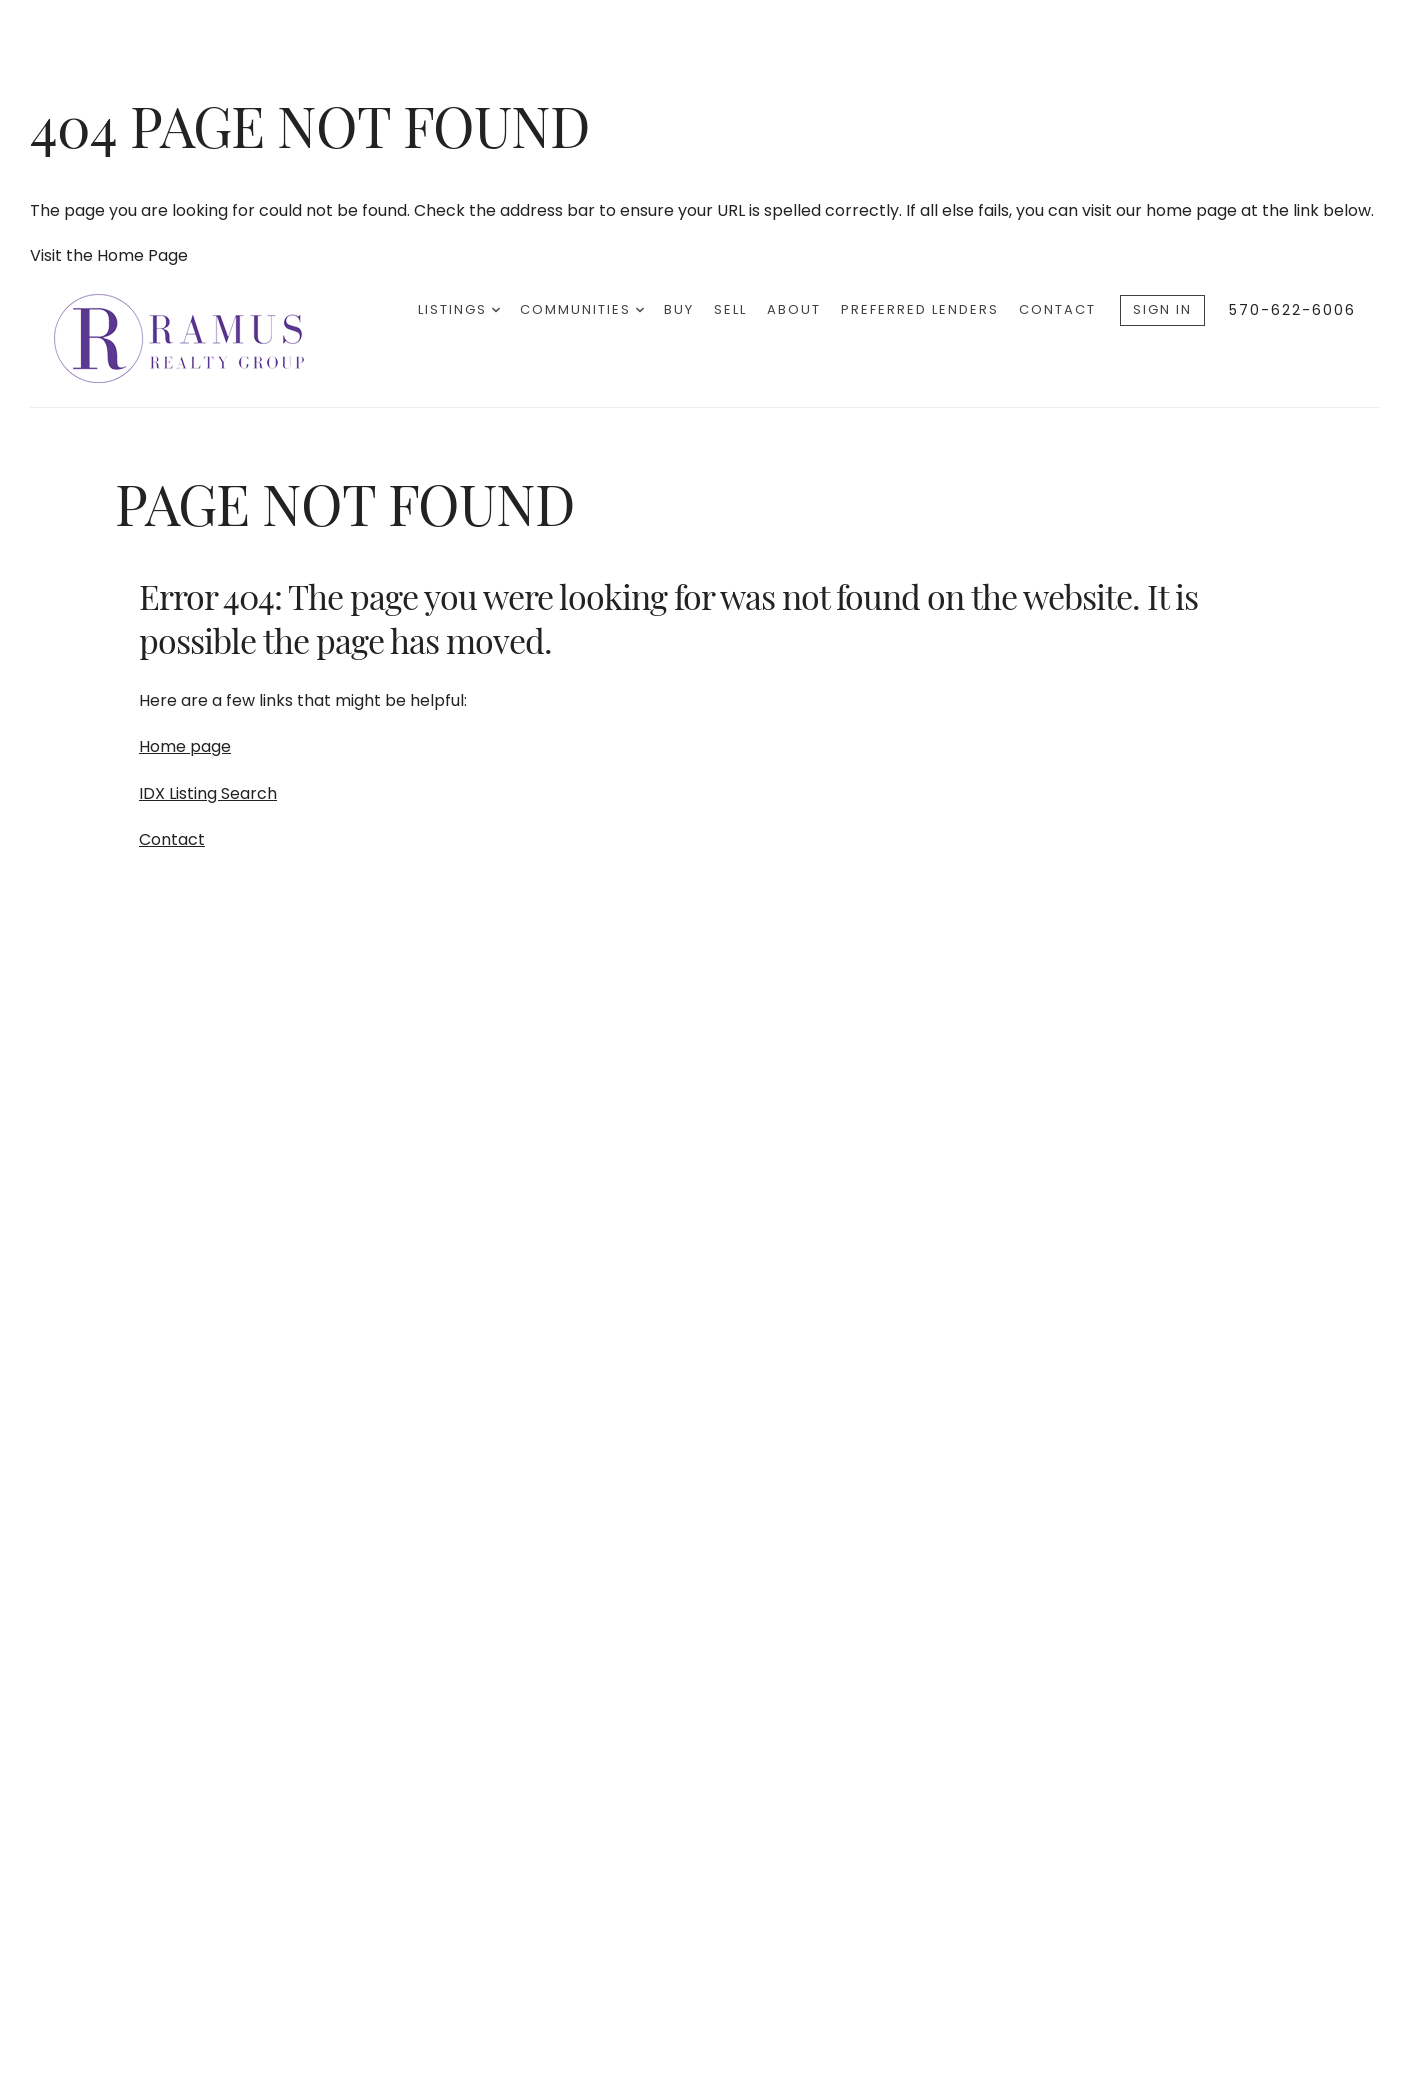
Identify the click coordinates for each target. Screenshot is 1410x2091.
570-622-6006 (1292, 310)
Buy (679, 309)
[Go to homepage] (199, 338)
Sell (730, 309)
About (794, 309)
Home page (185, 746)
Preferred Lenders (920, 309)
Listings (459, 309)
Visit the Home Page (109, 255)
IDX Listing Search (208, 793)
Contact (1057, 309)
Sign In (1162, 309)
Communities (582, 309)
